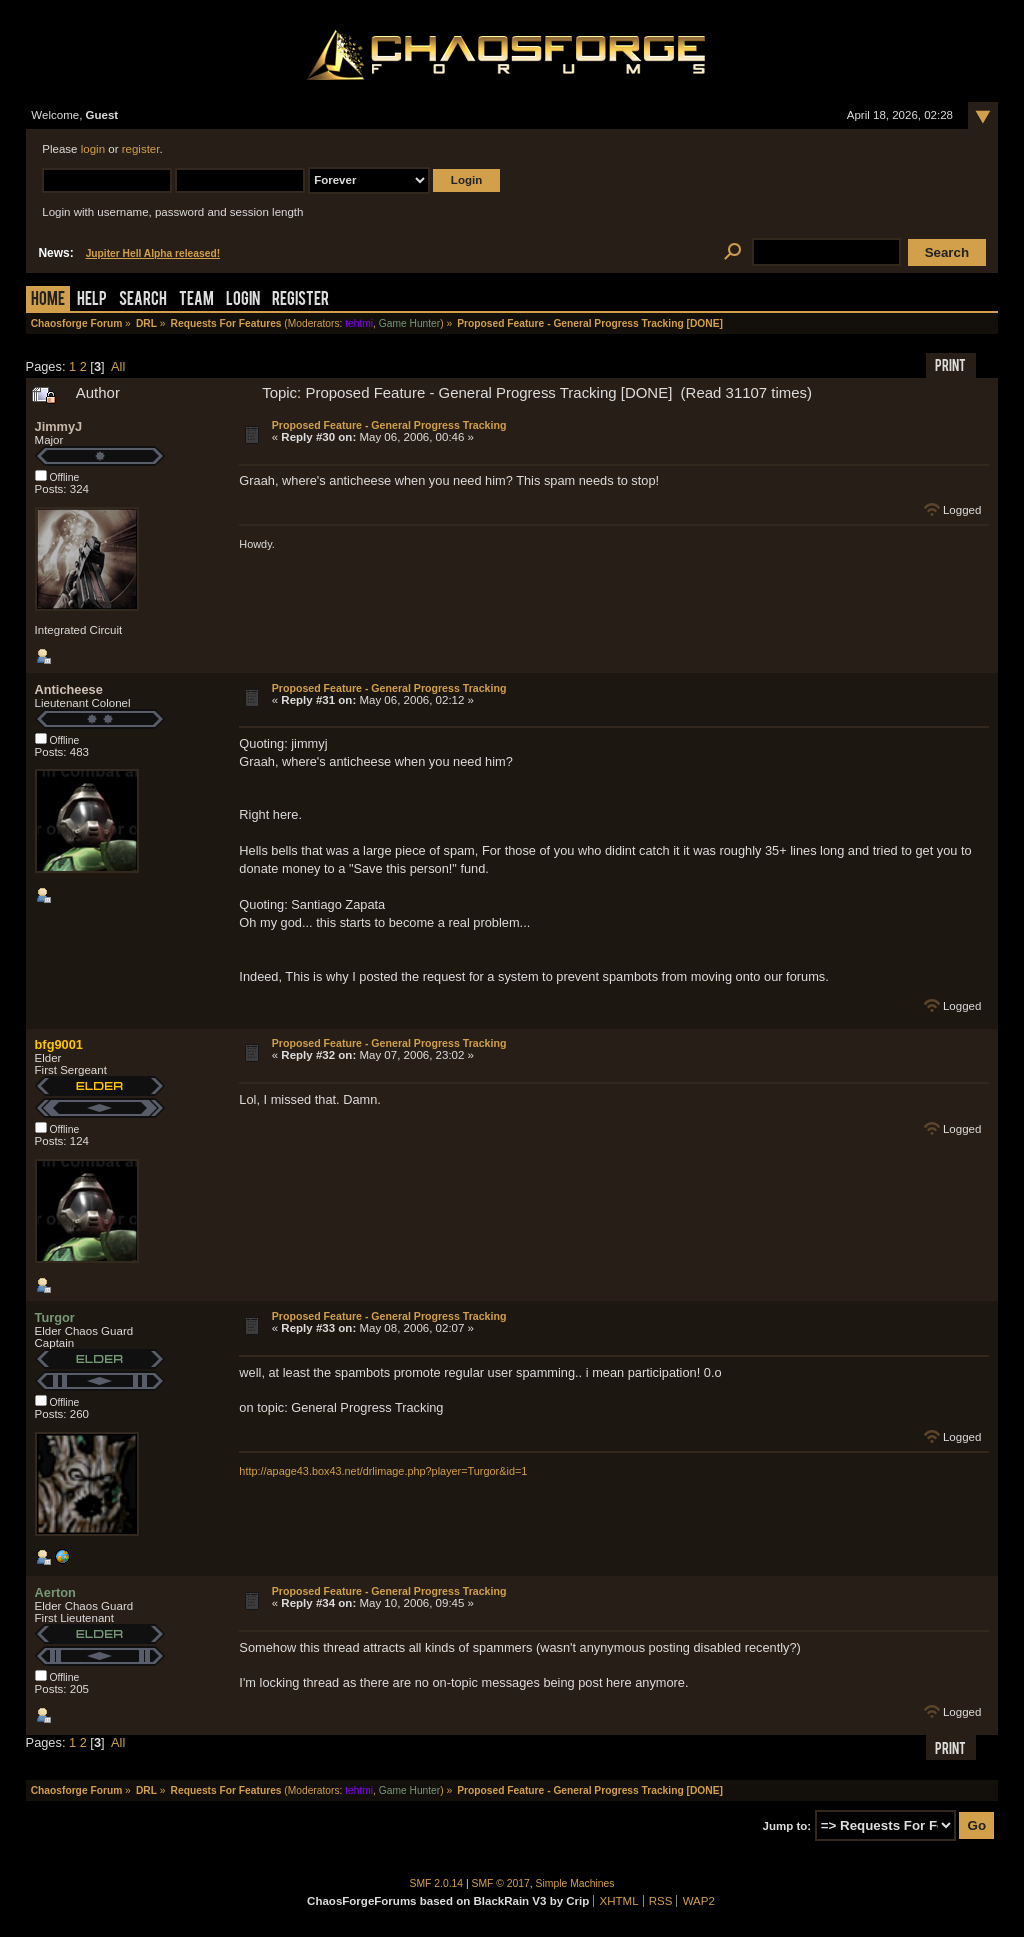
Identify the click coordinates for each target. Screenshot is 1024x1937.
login (93, 149)
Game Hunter (409, 323)
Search (143, 300)
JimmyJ (59, 426)
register (141, 149)
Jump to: (787, 1826)
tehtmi (359, 323)
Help (92, 300)
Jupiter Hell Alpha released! (153, 253)
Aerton (55, 1592)
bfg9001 (59, 1044)
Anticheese (69, 689)
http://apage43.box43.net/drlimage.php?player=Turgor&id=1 (383, 1471)
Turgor (55, 1317)
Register (300, 300)
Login (243, 300)
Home (48, 300)
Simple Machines (575, 1883)
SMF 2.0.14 (437, 1883)
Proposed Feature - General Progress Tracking (389, 425)
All (118, 366)
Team (196, 300)
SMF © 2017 (501, 1883)
